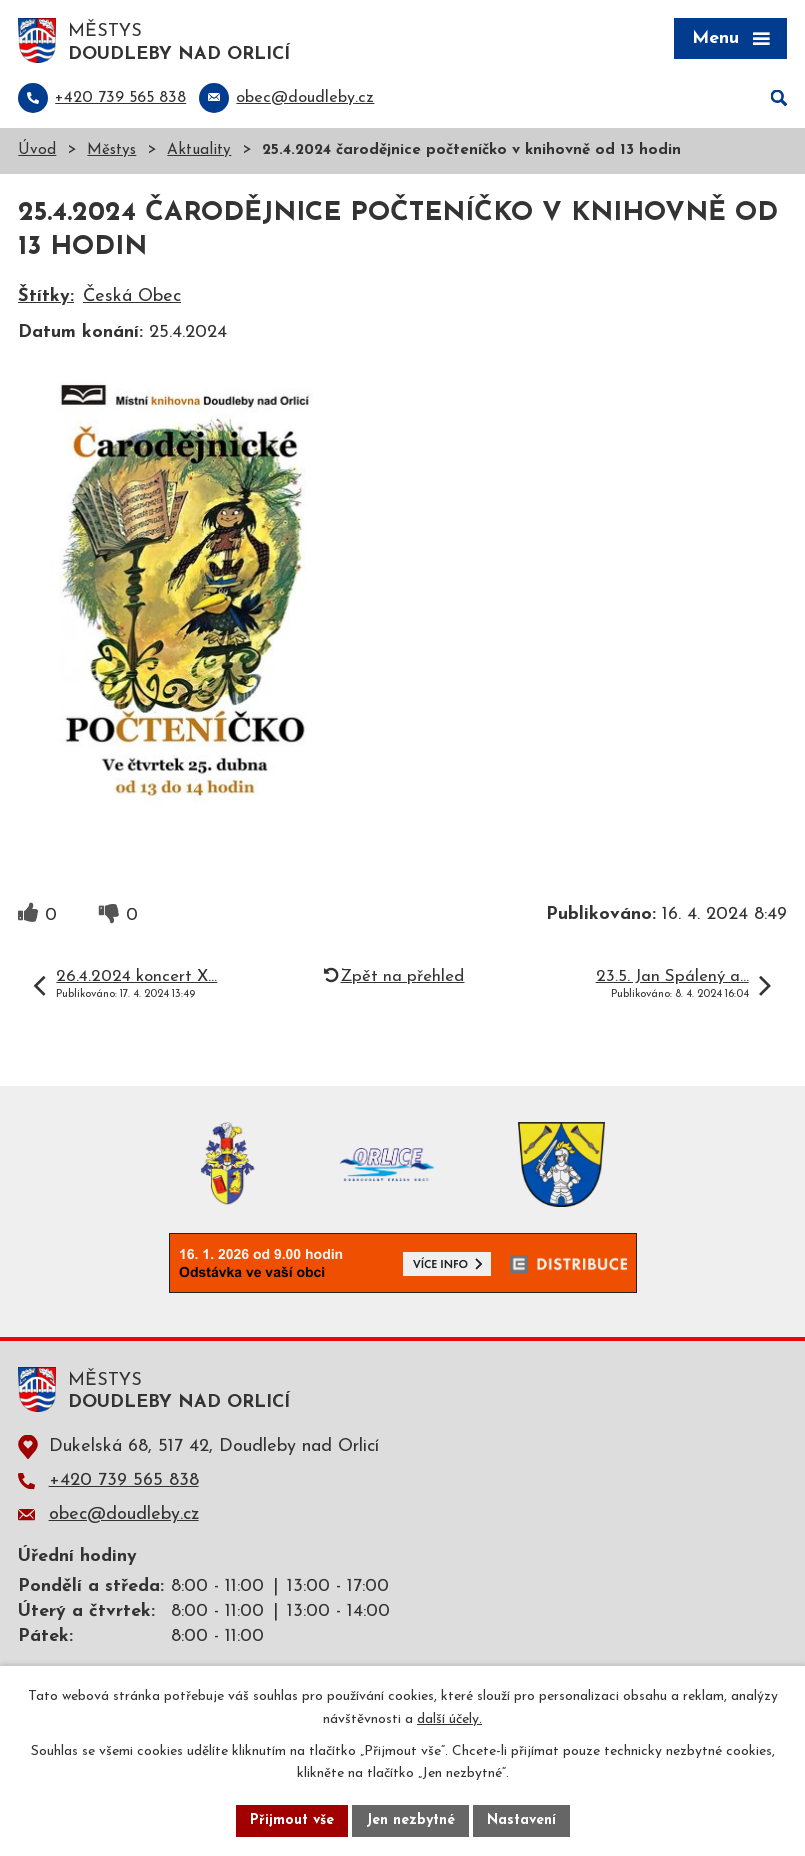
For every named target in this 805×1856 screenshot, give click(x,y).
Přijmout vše (292, 1820)
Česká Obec (132, 296)
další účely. (449, 1719)
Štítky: (46, 296)
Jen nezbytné (410, 1820)
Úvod (37, 150)
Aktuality (199, 150)
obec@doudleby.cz (124, 1514)
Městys (111, 150)
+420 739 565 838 (124, 1480)
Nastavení (521, 1820)
